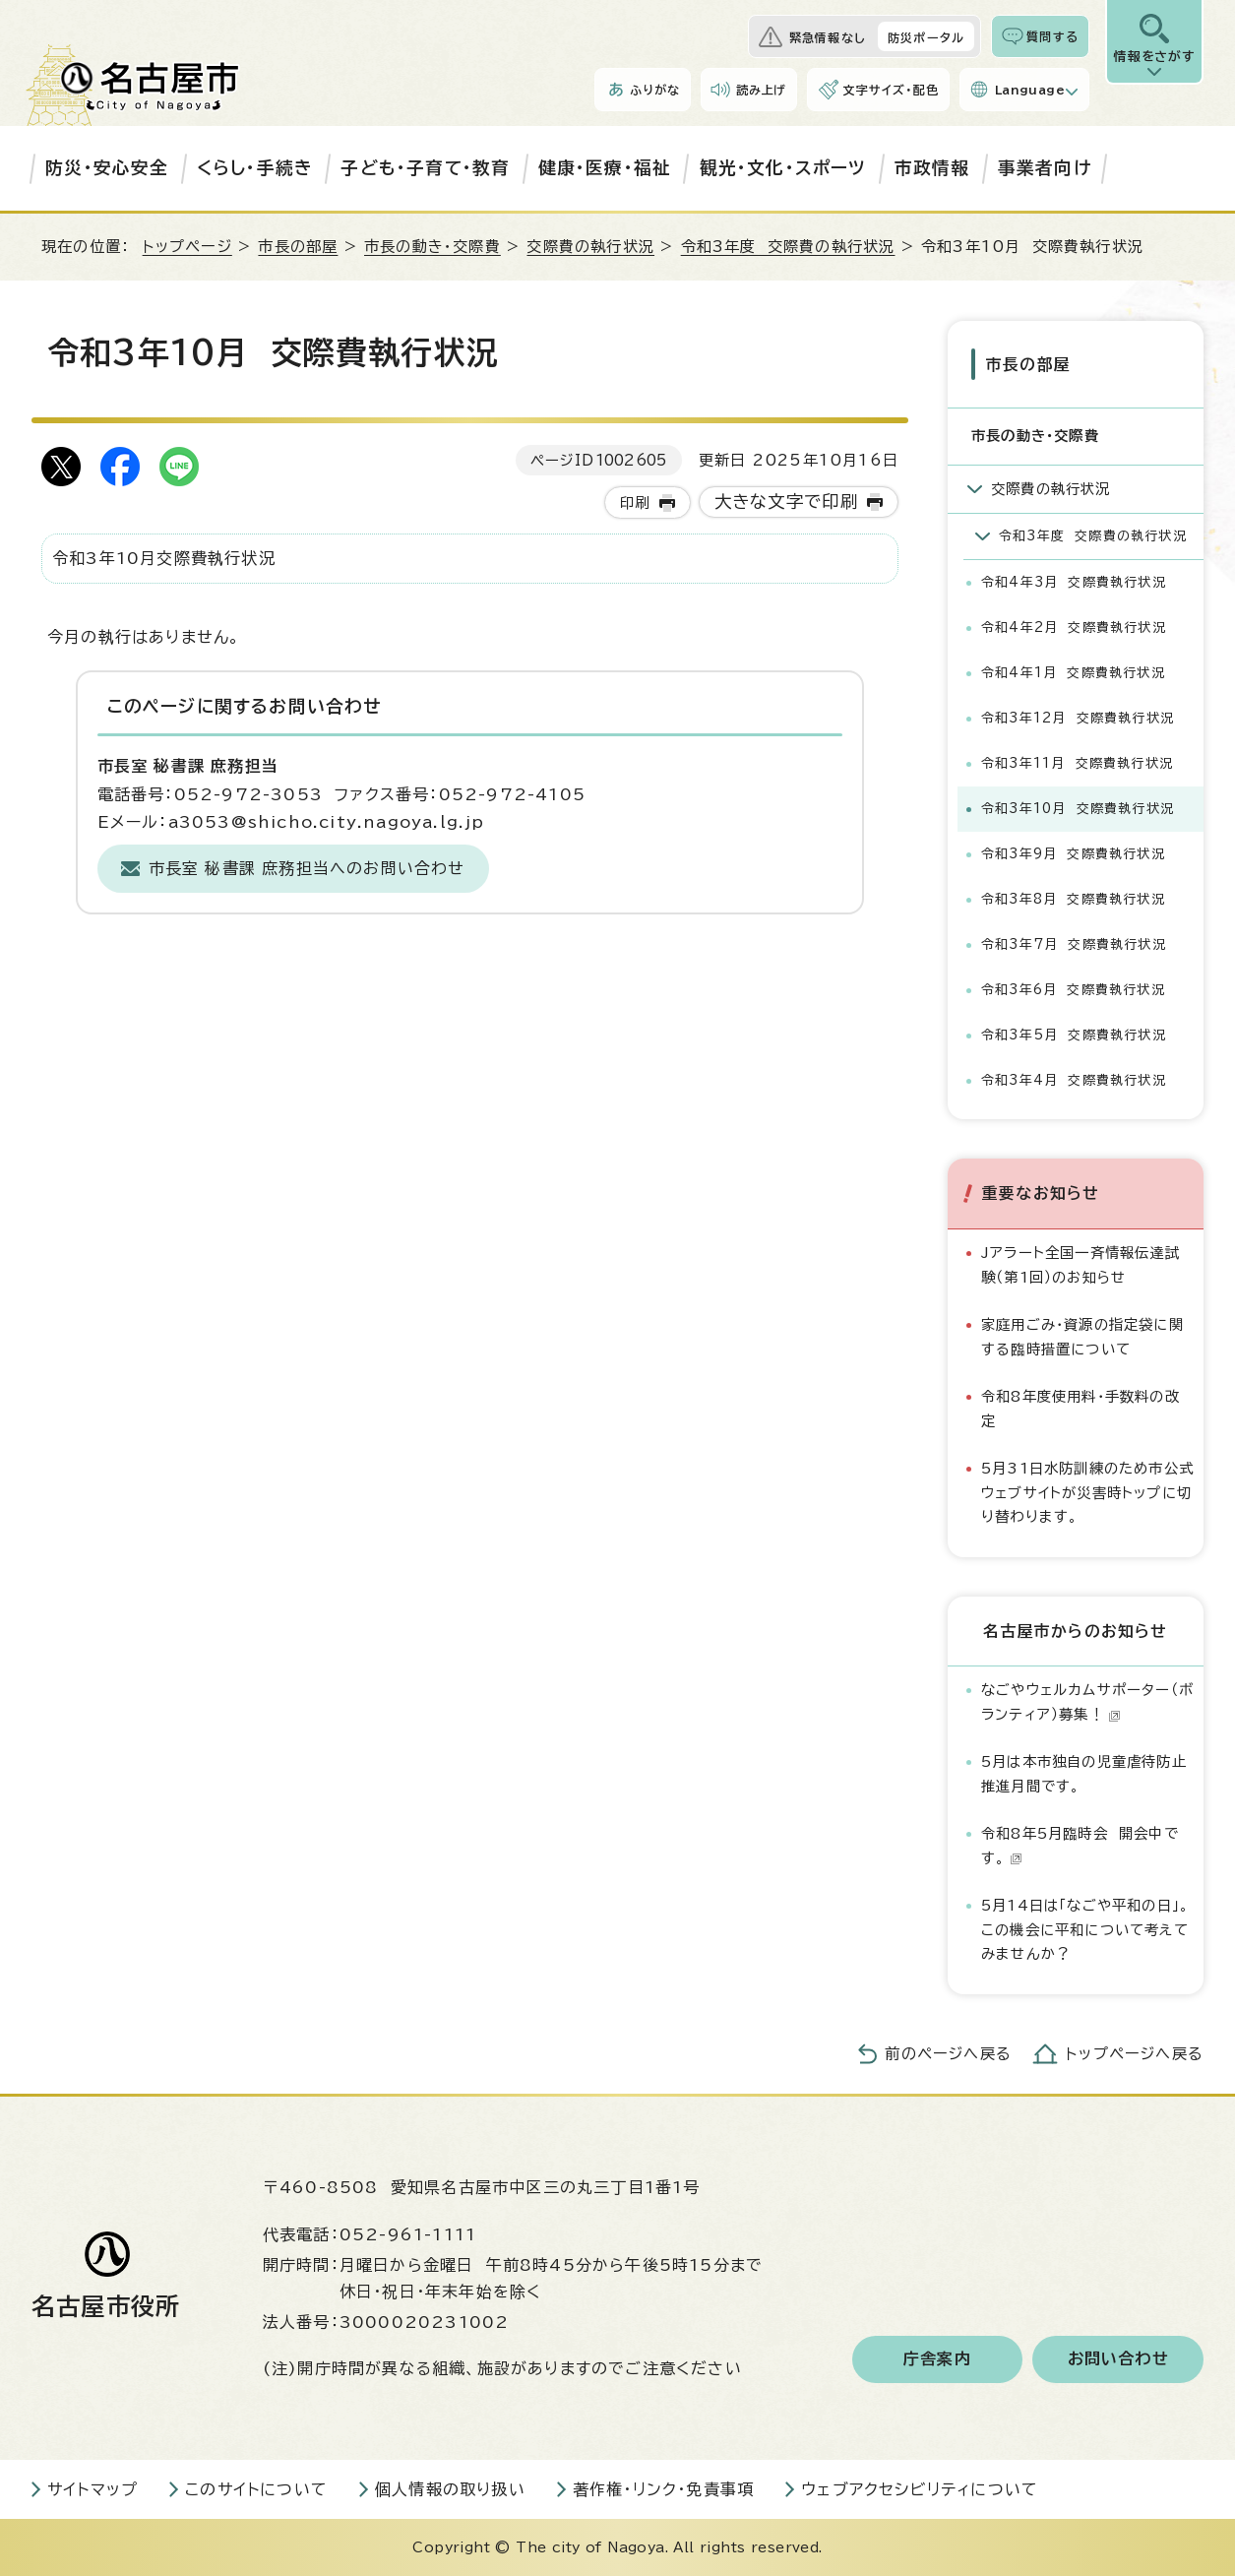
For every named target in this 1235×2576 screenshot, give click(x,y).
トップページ (187, 246)
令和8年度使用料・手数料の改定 (1080, 1407)
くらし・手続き (255, 167)
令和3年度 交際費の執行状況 (788, 246)
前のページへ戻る (948, 2052)
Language (1030, 89)
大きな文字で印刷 (786, 501)
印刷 (634, 502)
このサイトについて (256, 2488)
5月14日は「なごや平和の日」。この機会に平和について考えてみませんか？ (1085, 1928)
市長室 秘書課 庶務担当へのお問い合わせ (307, 868)
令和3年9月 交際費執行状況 (1073, 853)
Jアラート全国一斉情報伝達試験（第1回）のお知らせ (1080, 1263)
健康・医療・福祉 (605, 167)
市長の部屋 (298, 246)
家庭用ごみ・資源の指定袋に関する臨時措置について (1082, 1335)
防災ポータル (926, 37)
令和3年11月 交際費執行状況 (1077, 762)
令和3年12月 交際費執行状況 (1077, 717)
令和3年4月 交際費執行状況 (1073, 1079)
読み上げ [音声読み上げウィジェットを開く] (761, 89)
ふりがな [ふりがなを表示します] (655, 89)
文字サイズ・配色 (890, 89)
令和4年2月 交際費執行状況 (1073, 626)
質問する (1052, 36)
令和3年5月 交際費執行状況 (1073, 1034)
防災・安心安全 (106, 167)
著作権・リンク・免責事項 (663, 2488)
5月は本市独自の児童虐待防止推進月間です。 (1084, 1773)
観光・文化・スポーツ (783, 167)
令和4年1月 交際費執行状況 (1073, 671)
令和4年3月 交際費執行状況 (1073, 581)
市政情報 (932, 167)
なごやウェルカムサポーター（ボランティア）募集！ (1087, 1701)
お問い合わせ (1118, 2358)
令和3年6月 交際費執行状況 (1073, 988)
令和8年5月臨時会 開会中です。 (1080, 1844)
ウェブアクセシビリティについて (919, 2488)
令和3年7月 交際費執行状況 (1073, 943)
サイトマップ (92, 2488)
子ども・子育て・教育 (425, 167)
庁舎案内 (937, 2358)
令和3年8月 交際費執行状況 (1073, 898)
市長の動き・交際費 (432, 246)
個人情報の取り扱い (450, 2488)
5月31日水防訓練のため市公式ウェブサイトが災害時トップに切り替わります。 (1087, 1491)
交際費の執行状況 (590, 246)
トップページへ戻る (1135, 2052)
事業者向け (1044, 167)
